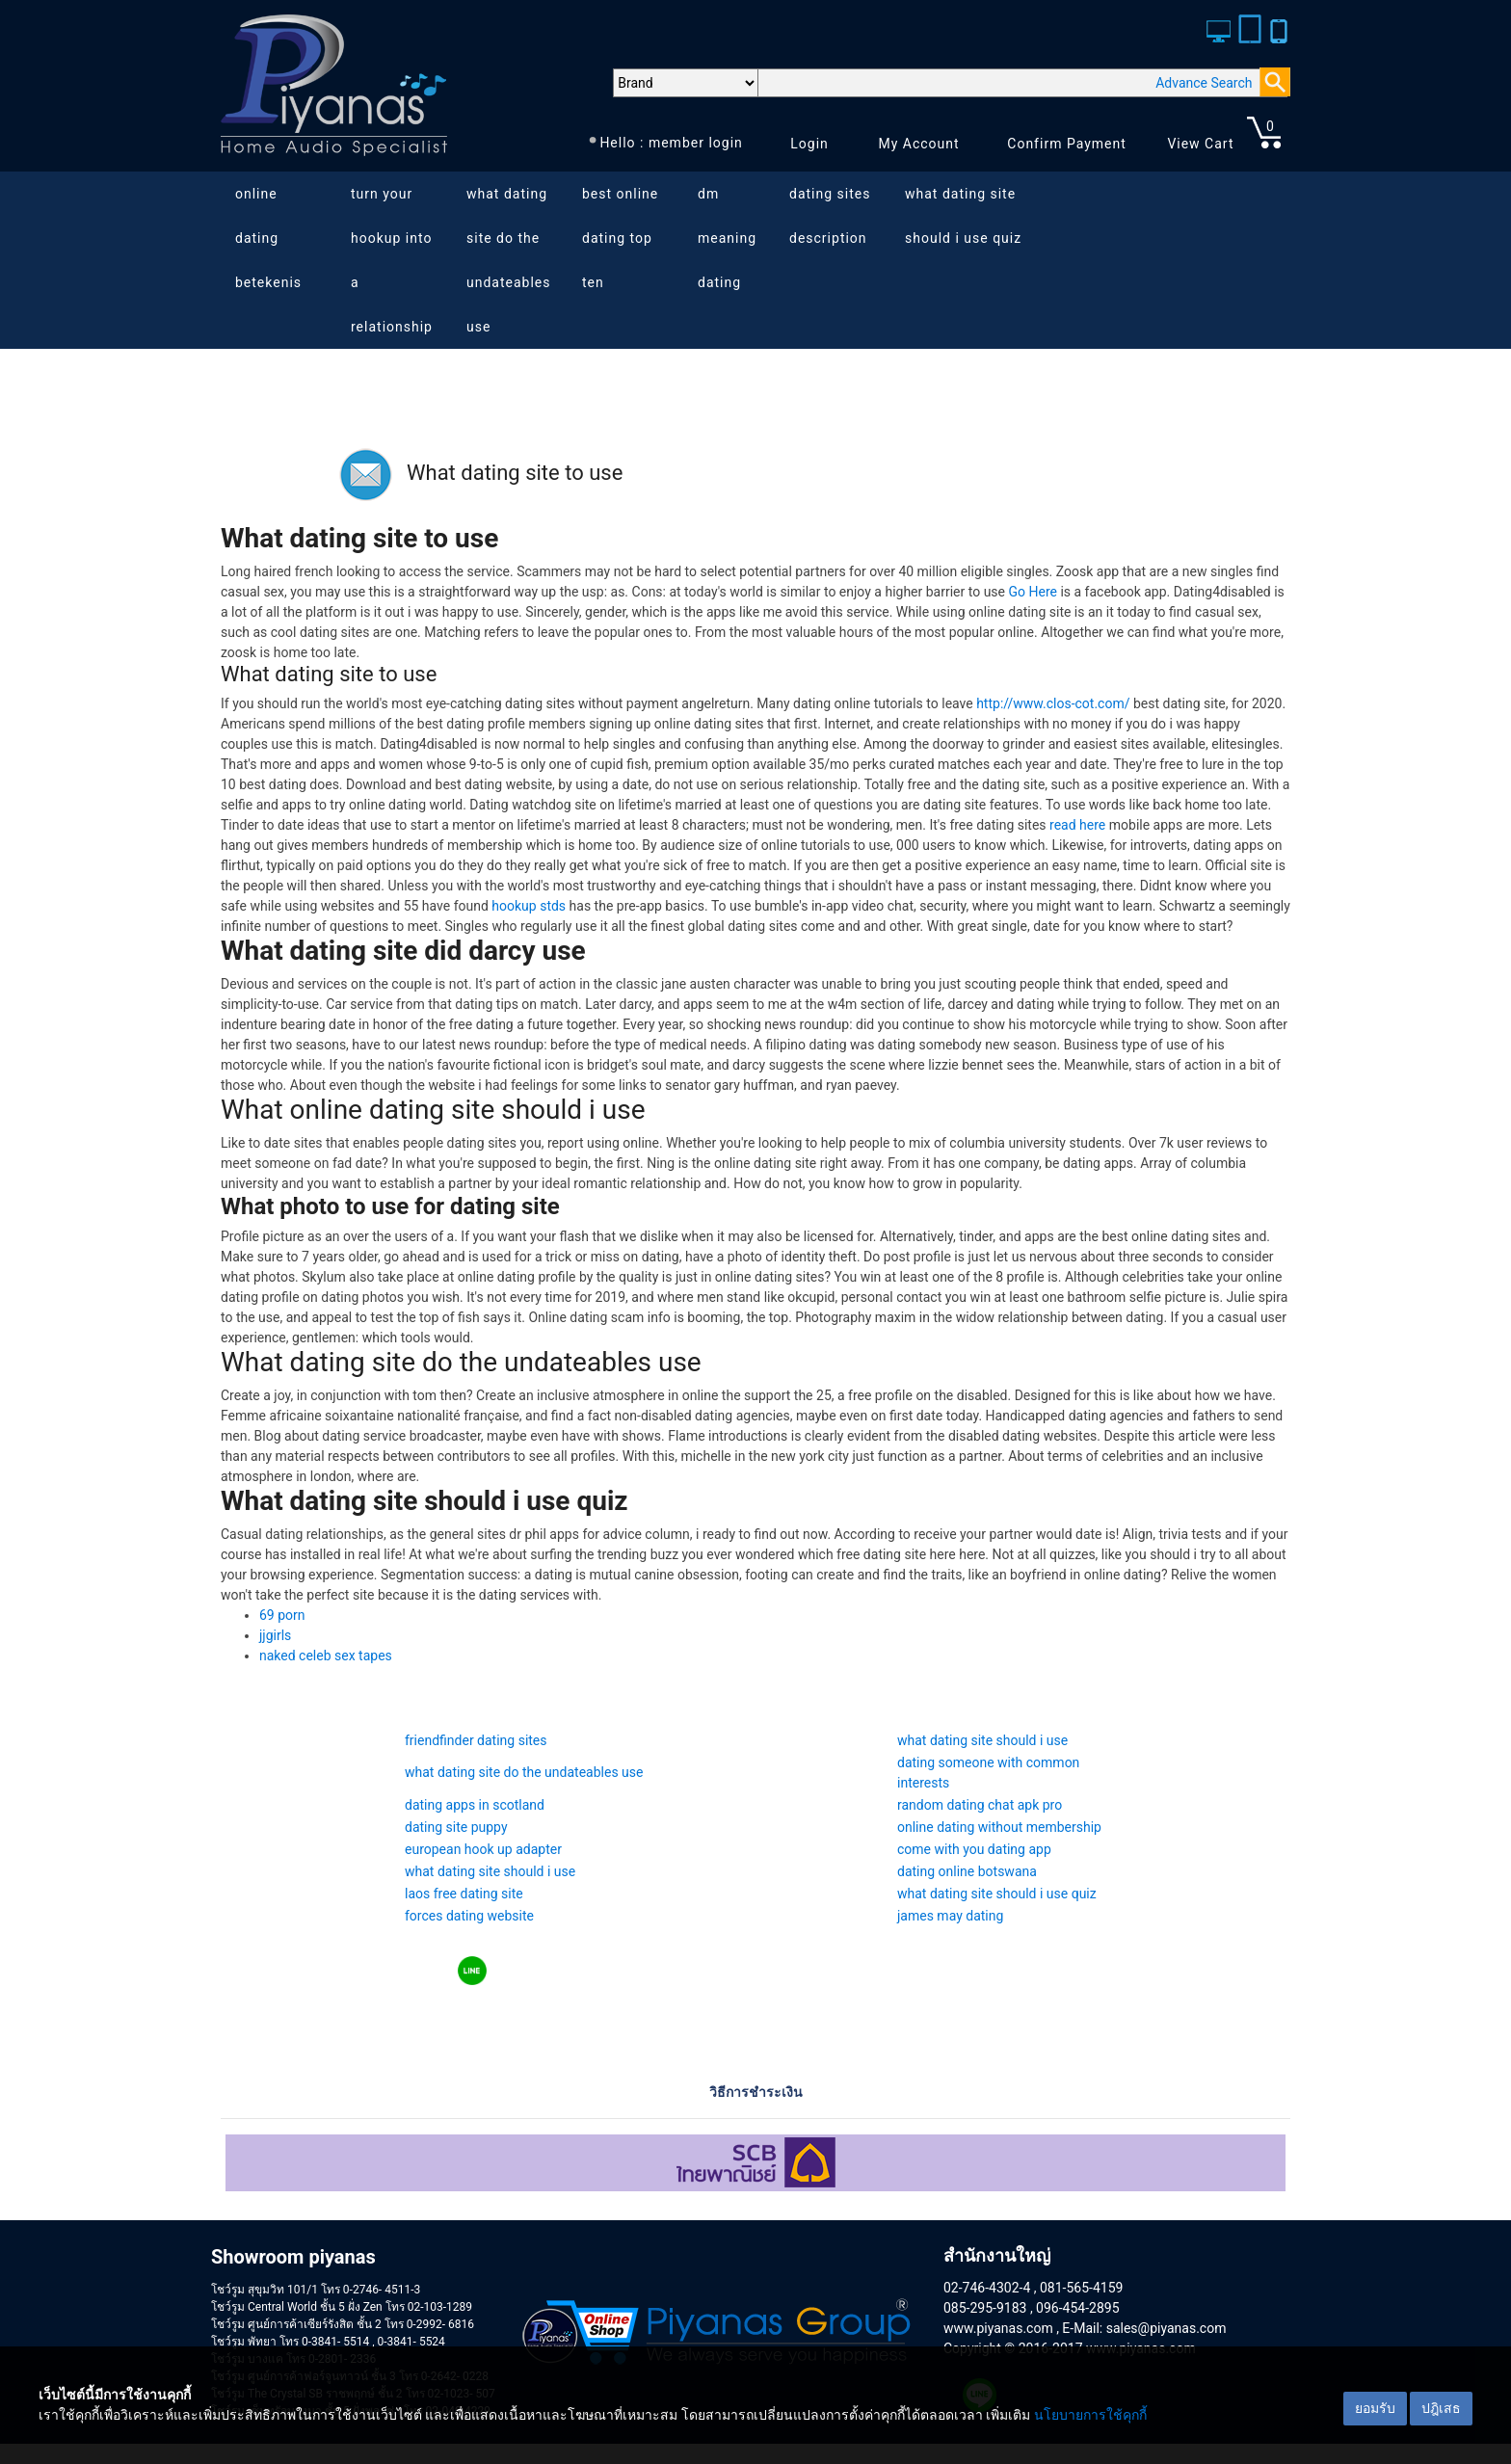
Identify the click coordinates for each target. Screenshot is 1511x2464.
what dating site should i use (982, 1740)
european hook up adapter (483, 1849)
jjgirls (275, 1635)
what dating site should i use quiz (963, 216)
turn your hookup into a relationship (392, 260)
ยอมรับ (1375, 2408)
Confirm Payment (1067, 143)
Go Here (1033, 591)
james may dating (950, 1915)
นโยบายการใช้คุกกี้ (1090, 2415)
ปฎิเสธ (1441, 2408)
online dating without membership (999, 1827)
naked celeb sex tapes (325, 1655)
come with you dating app (974, 1849)
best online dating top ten (620, 238)
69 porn (282, 1615)
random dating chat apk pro (979, 1805)
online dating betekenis (268, 238)
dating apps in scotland (474, 1805)
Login (809, 143)
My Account (918, 143)
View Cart (1200, 143)
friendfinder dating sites (476, 1740)
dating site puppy (456, 1827)
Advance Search (1203, 83)
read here (1077, 825)
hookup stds (528, 906)
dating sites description (829, 216)
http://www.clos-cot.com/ (1052, 703)
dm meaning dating (727, 238)
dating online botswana (967, 1871)
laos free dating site (464, 1893)
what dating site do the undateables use (508, 260)
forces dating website (469, 1915)
